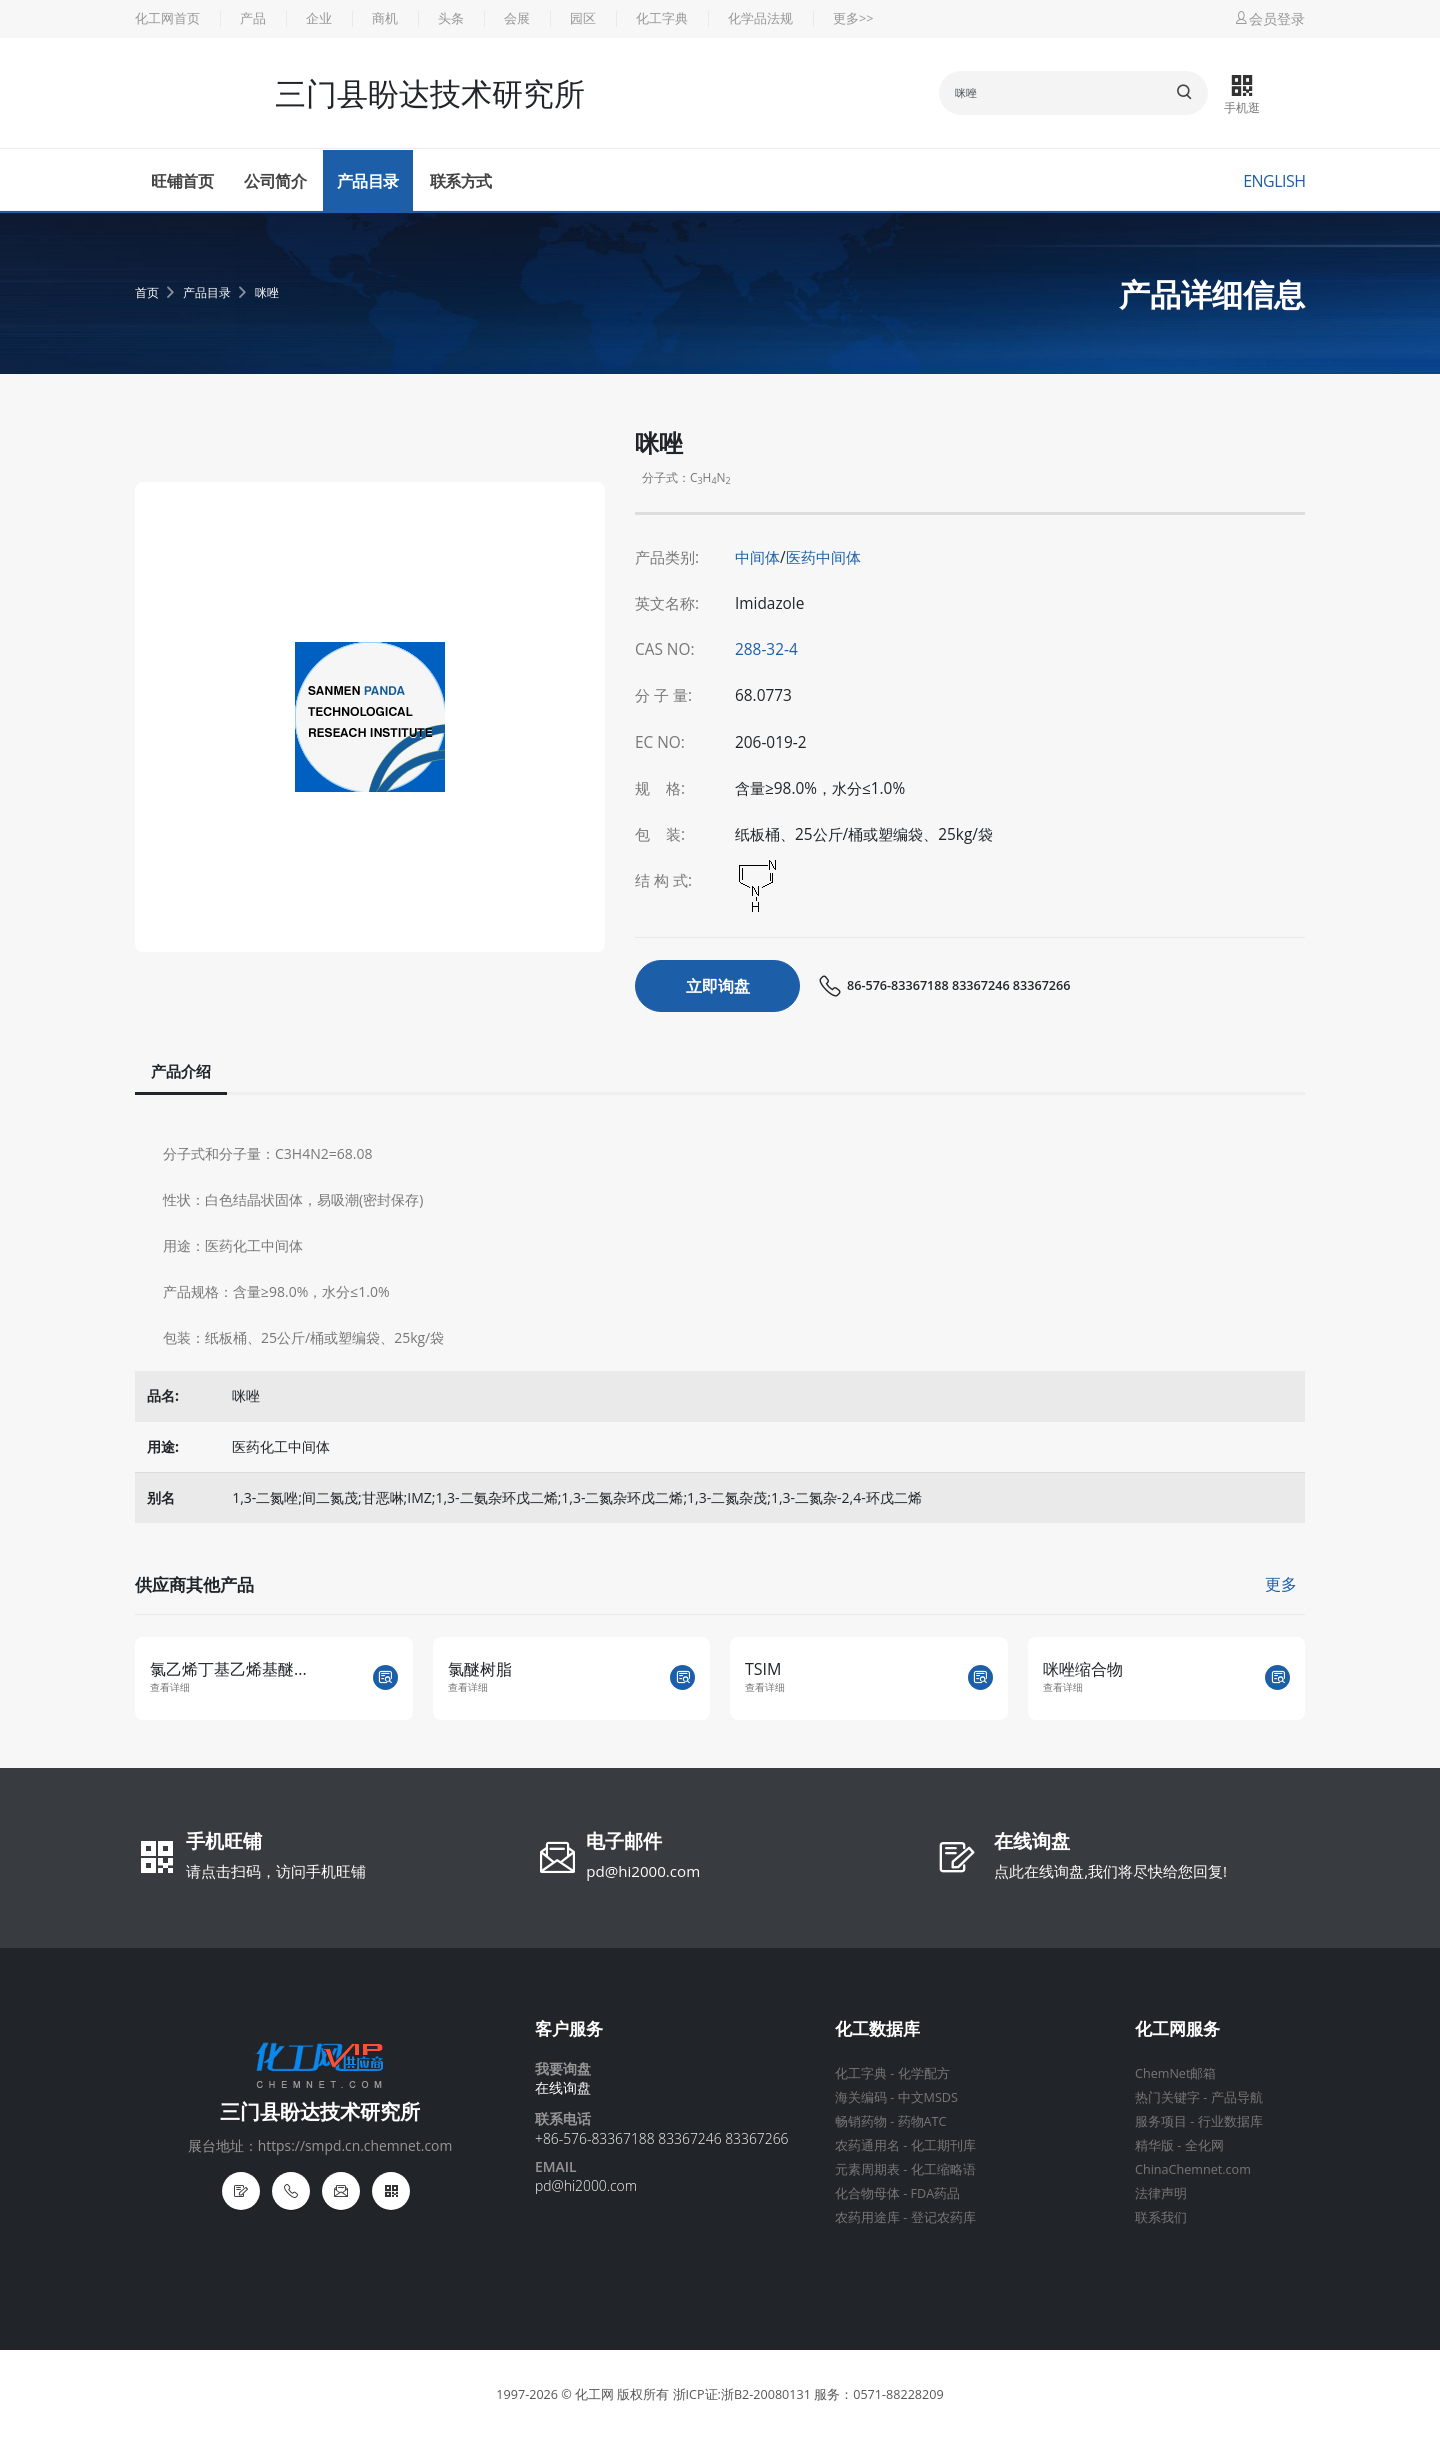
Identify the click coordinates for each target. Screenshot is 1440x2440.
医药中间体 (823, 557)
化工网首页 (167, 18)
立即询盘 (718, 986)
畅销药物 (861, 2121)
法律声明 (1161, 2193)
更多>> (853, 18)
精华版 (1154, 2145)
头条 (451, 18)
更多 (1281, 1584)
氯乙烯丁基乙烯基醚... (228, 1669)
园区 (583, 18)
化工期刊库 (943, 2145)
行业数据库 (1230, 2121)
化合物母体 (867, 2193)
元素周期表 (867, 2169)
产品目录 (368, 181)
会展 (517, 18)
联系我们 (1161, 2217)
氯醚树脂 (480, 1669)
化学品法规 (760, 18)
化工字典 (662, 18)
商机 (385, 18)
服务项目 (1161, 2121)
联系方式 (461, 181)
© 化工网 (587, 2394)
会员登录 (1269, 18)
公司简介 (275, 181)
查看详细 (170, 1687)
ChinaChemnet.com (1193, 2169)
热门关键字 (1167, 2097)
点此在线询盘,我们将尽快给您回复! (1110, 1871)
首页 (147, 292)
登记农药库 (943, 2217)
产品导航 (1237, 2097)
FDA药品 (936, 2193)
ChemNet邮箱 (1175, 2073)
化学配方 (924, 2073)
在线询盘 (1032, 1843)
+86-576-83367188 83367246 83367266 (661, 2138)
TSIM (763, 1669)
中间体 (757, 557)
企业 (319, 18)
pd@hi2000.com (643, 1871)
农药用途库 (867, 2217)
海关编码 (861, 2097)
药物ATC (922, 2121)
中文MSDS (928, 2097)
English (1274, 181)
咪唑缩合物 (1083, 1669)
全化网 (1204, 2145)
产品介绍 (181, 1071)
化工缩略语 (943, 2169)
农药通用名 (867, 2145)
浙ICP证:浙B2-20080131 (742, 2394)
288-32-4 (766, 649)
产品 (253, 18)
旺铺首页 (182, 181)
